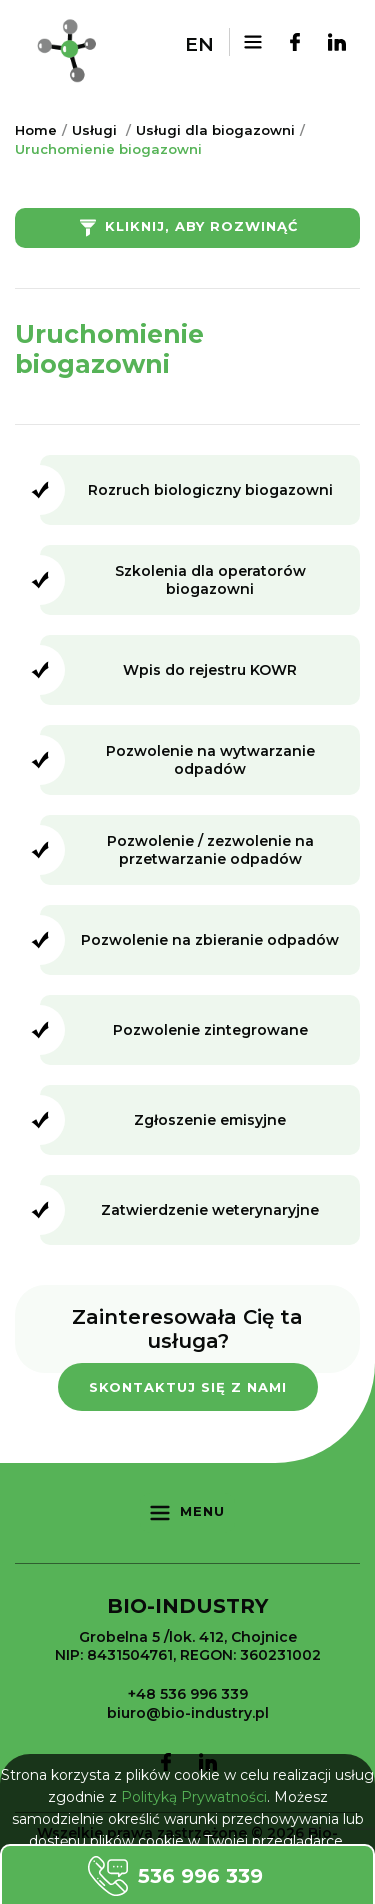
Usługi (94, 130)
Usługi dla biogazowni (215, 130)
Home (36, 130)
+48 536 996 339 (188, 1694)
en (199, 44)
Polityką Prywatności (194, 1797)
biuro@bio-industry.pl (188, 1713)
